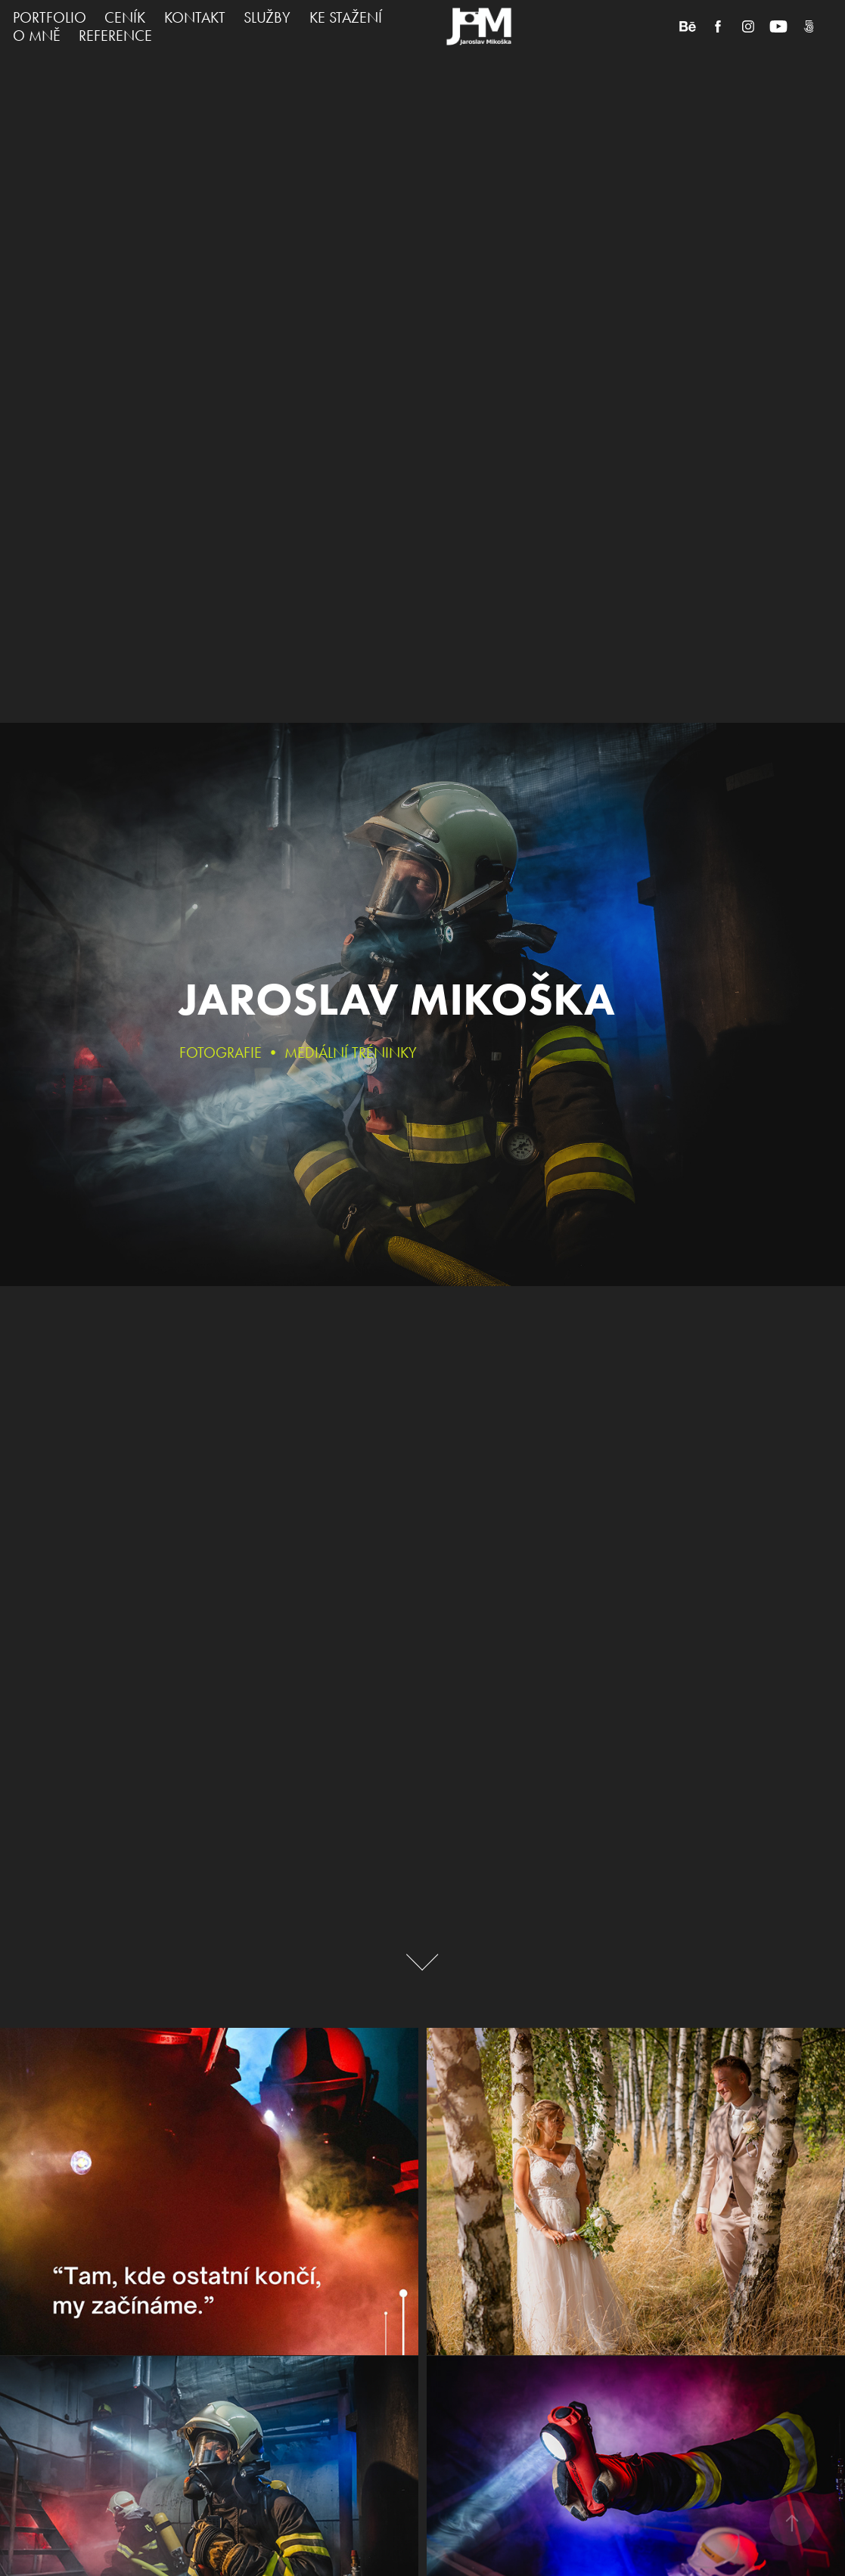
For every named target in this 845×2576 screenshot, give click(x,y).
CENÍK (124, 17)
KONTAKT (194, 17)
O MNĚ (37, 35)
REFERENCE (115, 35)
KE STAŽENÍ (345, 17)
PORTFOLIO (49, 17)
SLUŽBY (267, 17)
